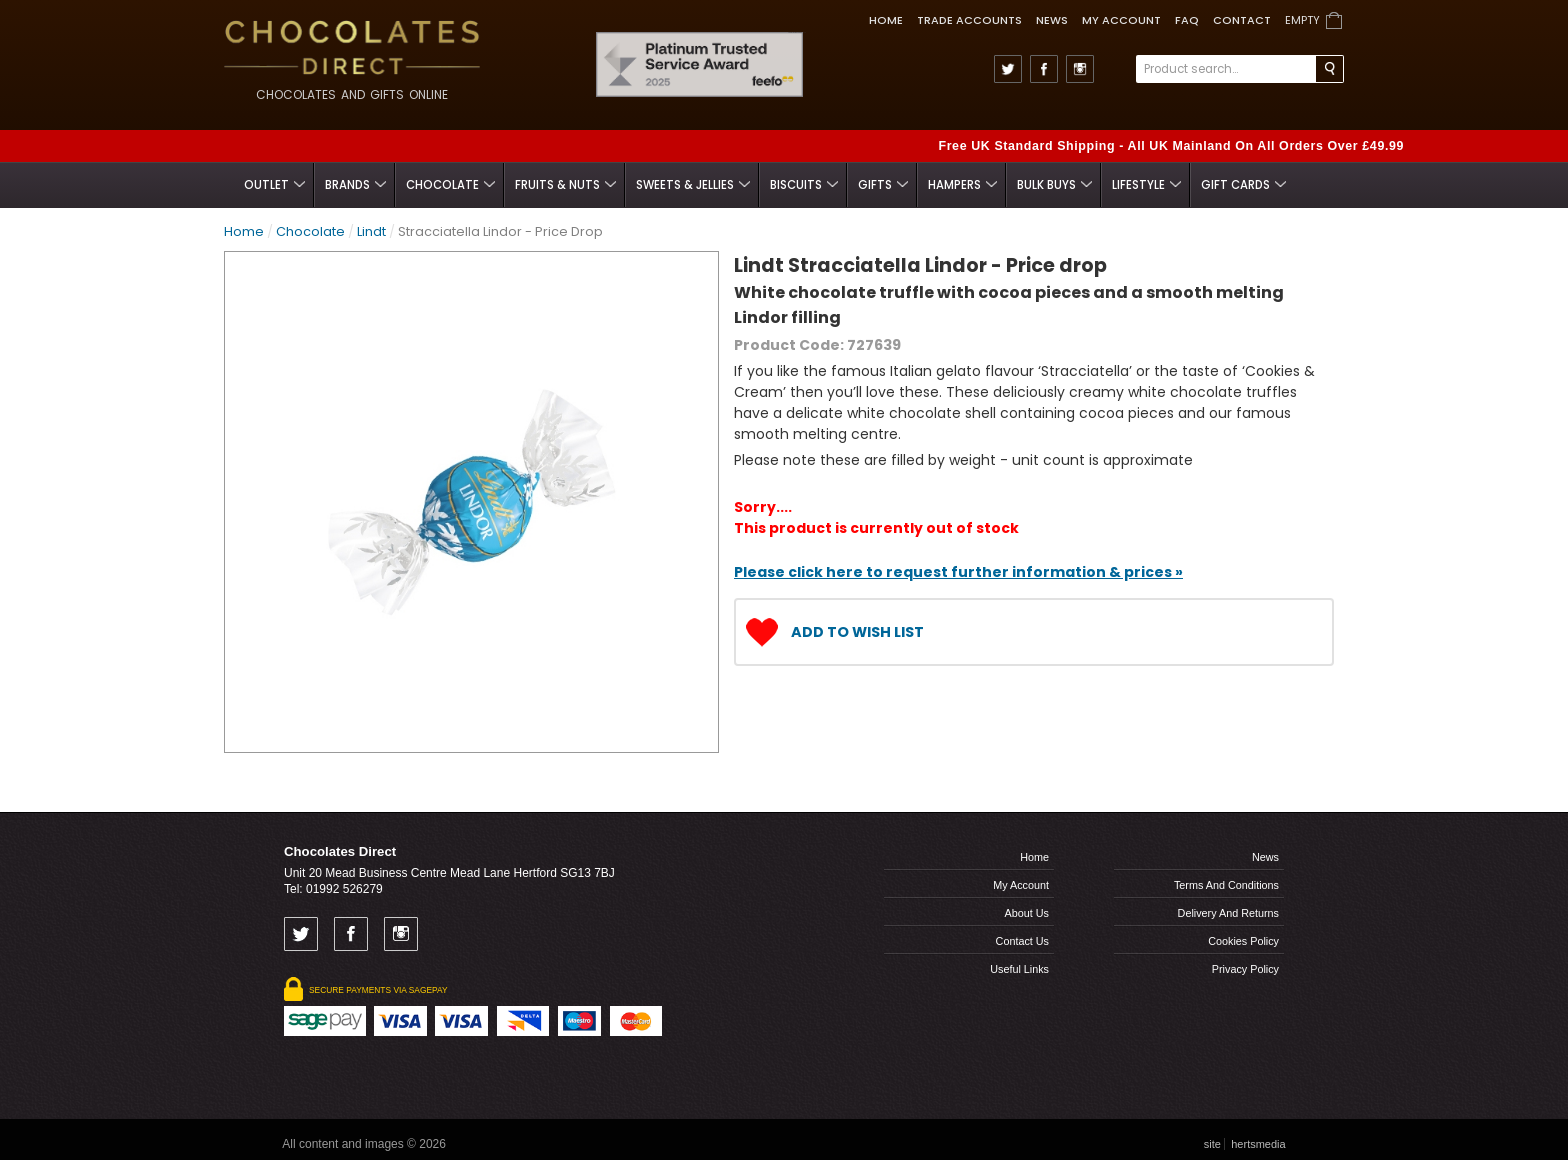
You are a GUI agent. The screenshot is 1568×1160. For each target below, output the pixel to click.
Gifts (883, 185)
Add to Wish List (857, 632)
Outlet (274, 185)
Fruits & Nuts (565, 185)
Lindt (371, 231)
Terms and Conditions (1226, 885)
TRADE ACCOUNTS (969, 20)
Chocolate (450, 185)
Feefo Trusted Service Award (797, 32)
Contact (1242, 20)
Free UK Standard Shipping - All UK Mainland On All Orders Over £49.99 (1171, 146)
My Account (1121, 20)
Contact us (1022, 941)
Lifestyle (1146, 185)
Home (886, 20)
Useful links (1019, 969)
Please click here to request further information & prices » (958, 572)
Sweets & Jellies (693, 185)
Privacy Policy (1245, 969)
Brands (355, 185)
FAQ (1187, 20)
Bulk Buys (1054, 185)
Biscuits (804, 185)
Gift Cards (1243, 185)
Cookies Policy (1243, 941)
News (1052, 20)
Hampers (962, 185)
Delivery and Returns (1228, 913)
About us (1027, 913)
